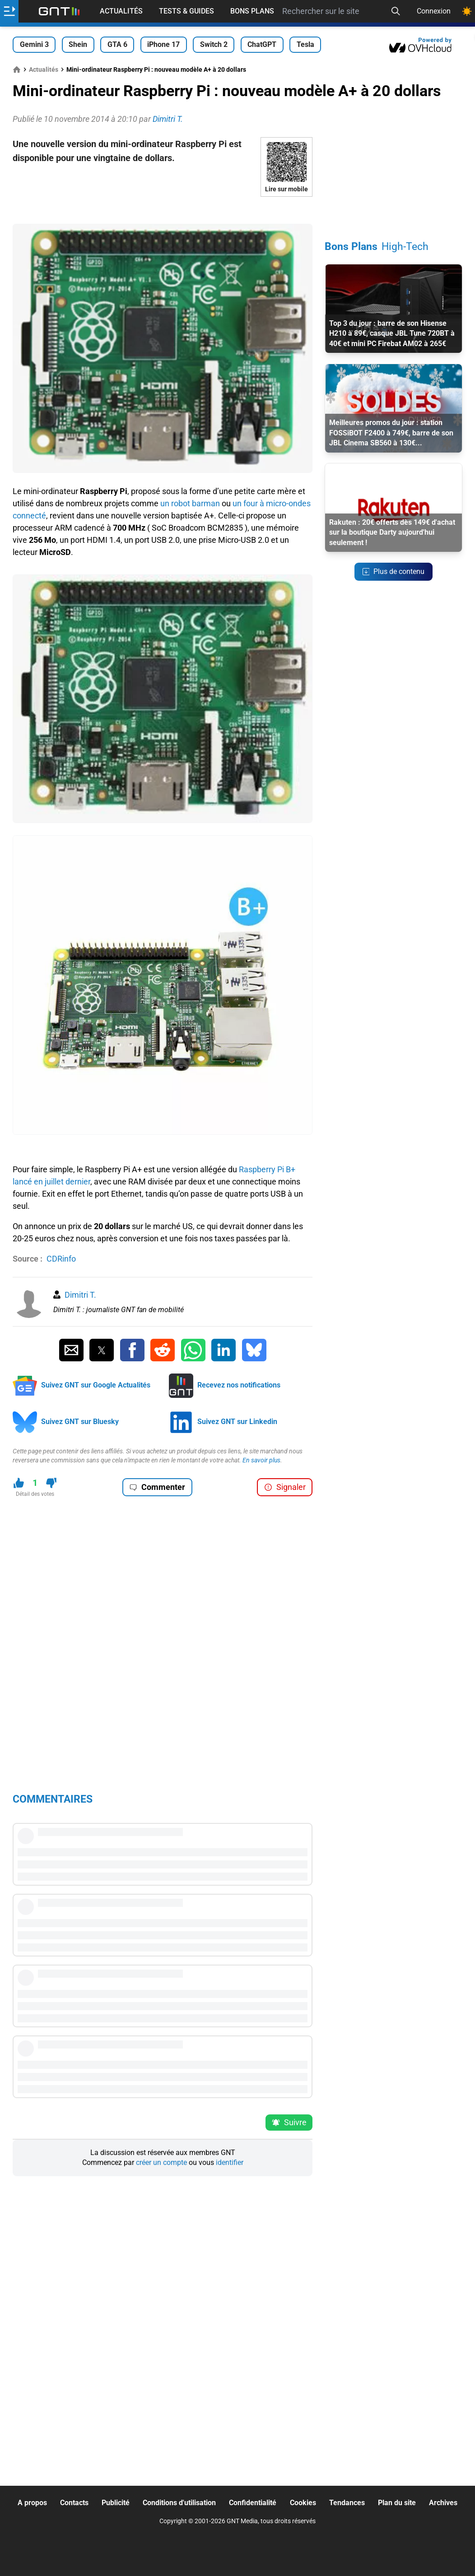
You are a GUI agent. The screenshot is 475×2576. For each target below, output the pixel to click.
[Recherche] (395, 11)
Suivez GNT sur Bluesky (80, 1421)
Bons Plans (252, 11)
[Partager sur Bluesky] (254, 1350)
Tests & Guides (186, 11)
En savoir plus (261, 1460)
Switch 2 (214, 44)
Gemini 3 (34, 44)
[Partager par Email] (71, 1350)
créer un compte (161, 2162)
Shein (78, 44)
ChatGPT (261, 44)
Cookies (303, 2502)
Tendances (347, 2502)
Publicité (116, 2502)
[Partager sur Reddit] (162, 1350)
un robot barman (190, 503)
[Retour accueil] (59, 11)
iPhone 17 (163, 44)
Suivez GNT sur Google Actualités (95, 1385)
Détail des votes (35, 1494)
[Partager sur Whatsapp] (193, 1350)
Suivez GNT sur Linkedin (237, 1421)
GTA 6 (117, 44)
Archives (443, 2502)
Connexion (434, 11)
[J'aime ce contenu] (19, 1483)
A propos (32, 2502)
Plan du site (397, 2502)
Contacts (74, 2502)
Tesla (305, 44)
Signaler (285, 1487)
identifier (229, 2162)
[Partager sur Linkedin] (223, 1350)
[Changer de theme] (467, 11)
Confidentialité (252, 2502)
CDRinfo (61, 1258)
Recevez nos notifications (238, 1385)
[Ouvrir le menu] (9, 11)
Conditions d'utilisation (179, 2502)
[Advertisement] (162, 210)
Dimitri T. (80, 1295)
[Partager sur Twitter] (101, 1350)
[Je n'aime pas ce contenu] (51, 1483)
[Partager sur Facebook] (132, 1350)
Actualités (121, 11)
